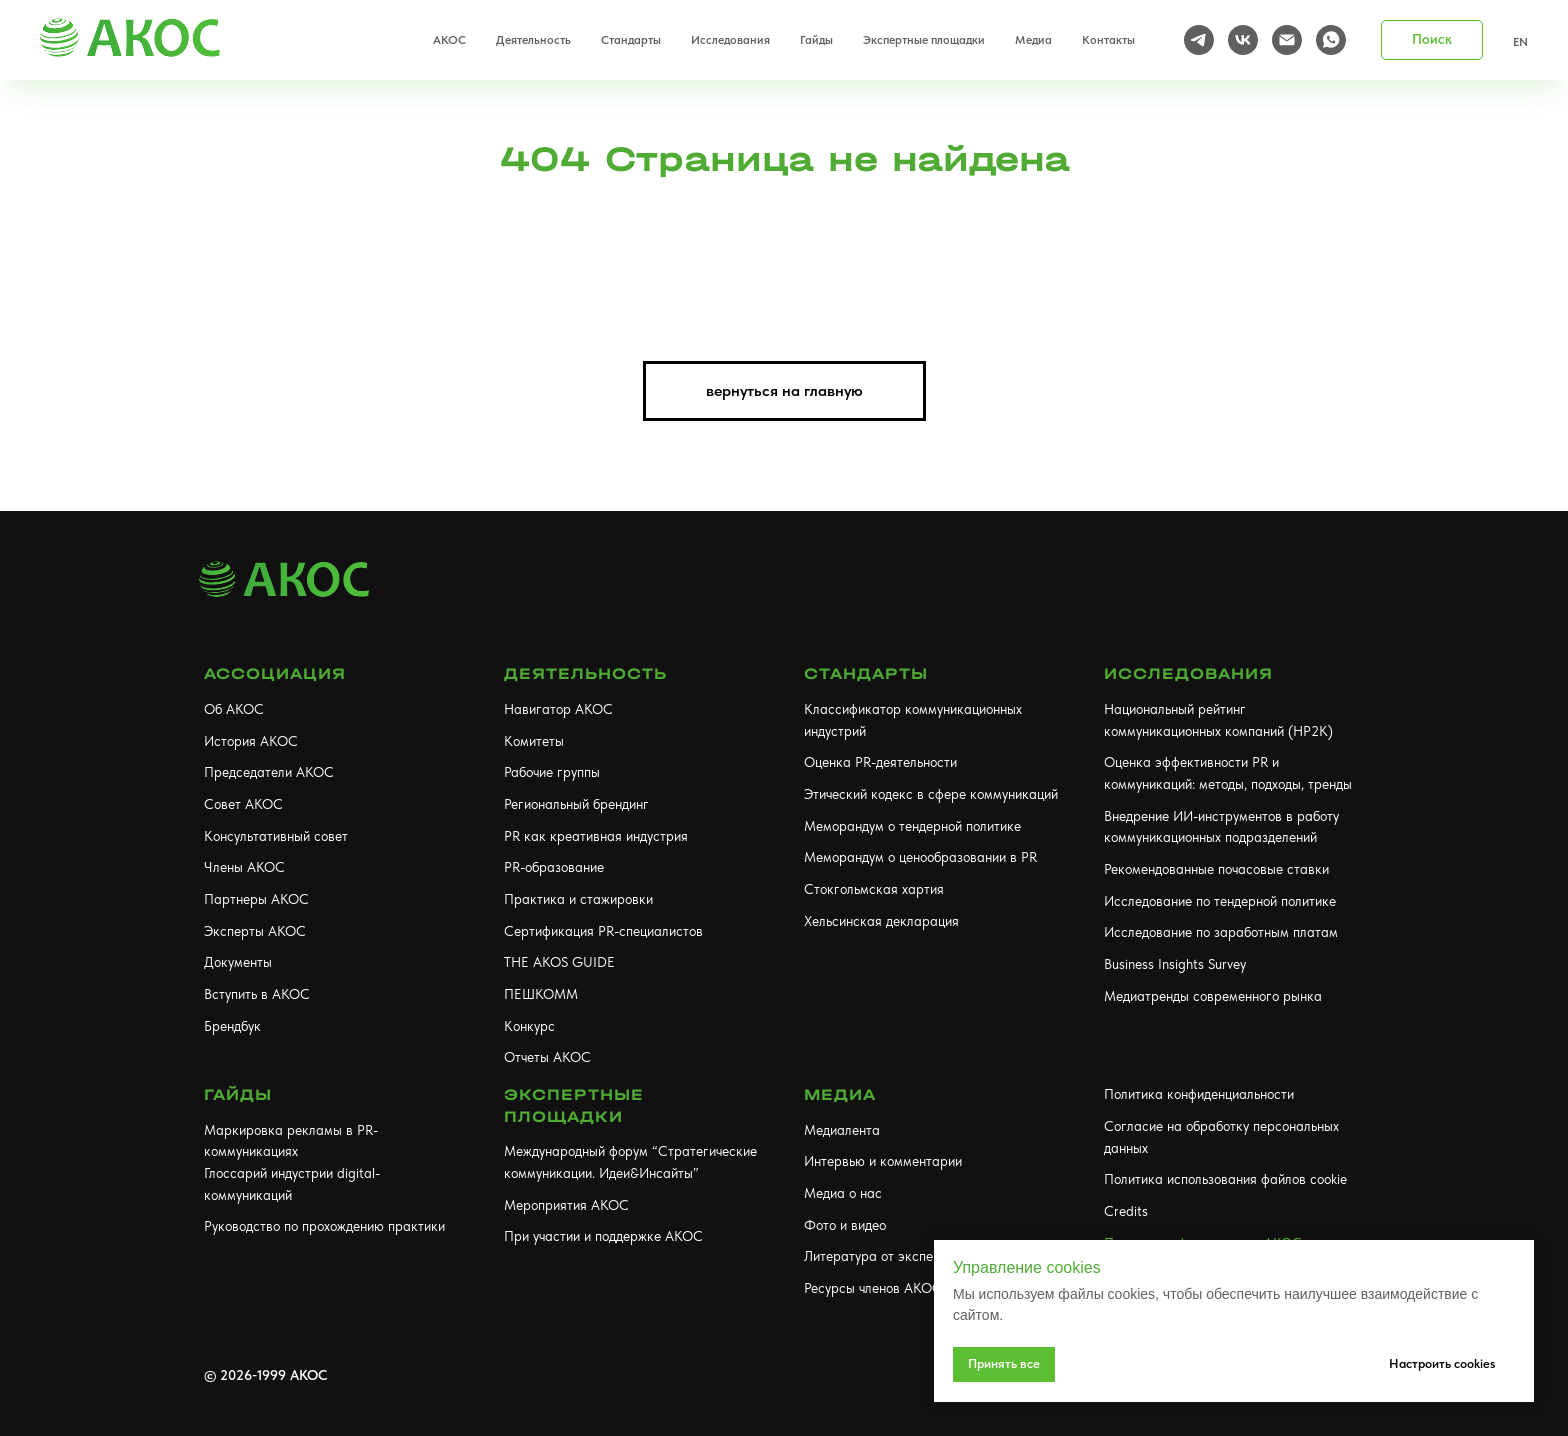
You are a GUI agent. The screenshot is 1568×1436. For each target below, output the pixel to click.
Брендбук (232, 1026)
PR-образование (554, 867)
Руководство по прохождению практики (324, 1226)
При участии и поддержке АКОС (603, 1236)
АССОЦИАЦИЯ (275, 673)
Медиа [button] (1033, 40)
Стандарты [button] (631, 40)
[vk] (1243, 40)
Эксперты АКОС (255, 931)
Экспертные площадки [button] (924, 40)
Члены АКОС (244, 867)
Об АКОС (234, 709)
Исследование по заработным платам (1221, 932)
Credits (1126, 1211)
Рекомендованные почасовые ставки (1216, 869)
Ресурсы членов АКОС (873, 1288)
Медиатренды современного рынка (1213, 996)
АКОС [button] (449, 40)
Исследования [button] (730, 40)
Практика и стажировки (578, 899)
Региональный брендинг (576, 804)
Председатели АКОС (269, 772)
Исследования (1188, 673)
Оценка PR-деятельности (880, 762)
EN (1520, 42)
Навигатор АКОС (558, 709)
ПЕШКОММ (541, 994)
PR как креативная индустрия (596, 836)
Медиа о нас (843, 1193)
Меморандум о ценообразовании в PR (920, 857)
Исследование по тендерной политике (1220, 901)
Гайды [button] (816, 40)
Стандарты (866, 673)
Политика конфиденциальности (1199, 1094)
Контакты (1108, 40)
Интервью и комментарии (883, 1161)
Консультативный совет (276, 836)
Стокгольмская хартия (874, 889)
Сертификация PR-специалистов (603, 931)
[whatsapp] (1331, 40)
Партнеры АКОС (256, 899)
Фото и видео (845, 1225)
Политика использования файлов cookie (1225, 1179)
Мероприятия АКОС (566, 1205)
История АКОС (251, 741)
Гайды (238, 1094)
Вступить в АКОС (257, 994)
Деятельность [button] (533, 40)
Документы (238, 962)
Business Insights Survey (1175, 964)
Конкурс (529, 1026)
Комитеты (534, 741)
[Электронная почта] (1287, 40)
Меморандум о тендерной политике (912, 826)
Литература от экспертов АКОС (903, 1256)
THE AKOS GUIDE (559, 962)
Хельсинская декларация (881, 921)
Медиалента (842, 1130)
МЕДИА (840, 1094)
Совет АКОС (243, 804)
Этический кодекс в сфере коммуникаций (931, 794)
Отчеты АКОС (547, 1057)
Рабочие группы (552, 772)
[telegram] (1199, 40)
